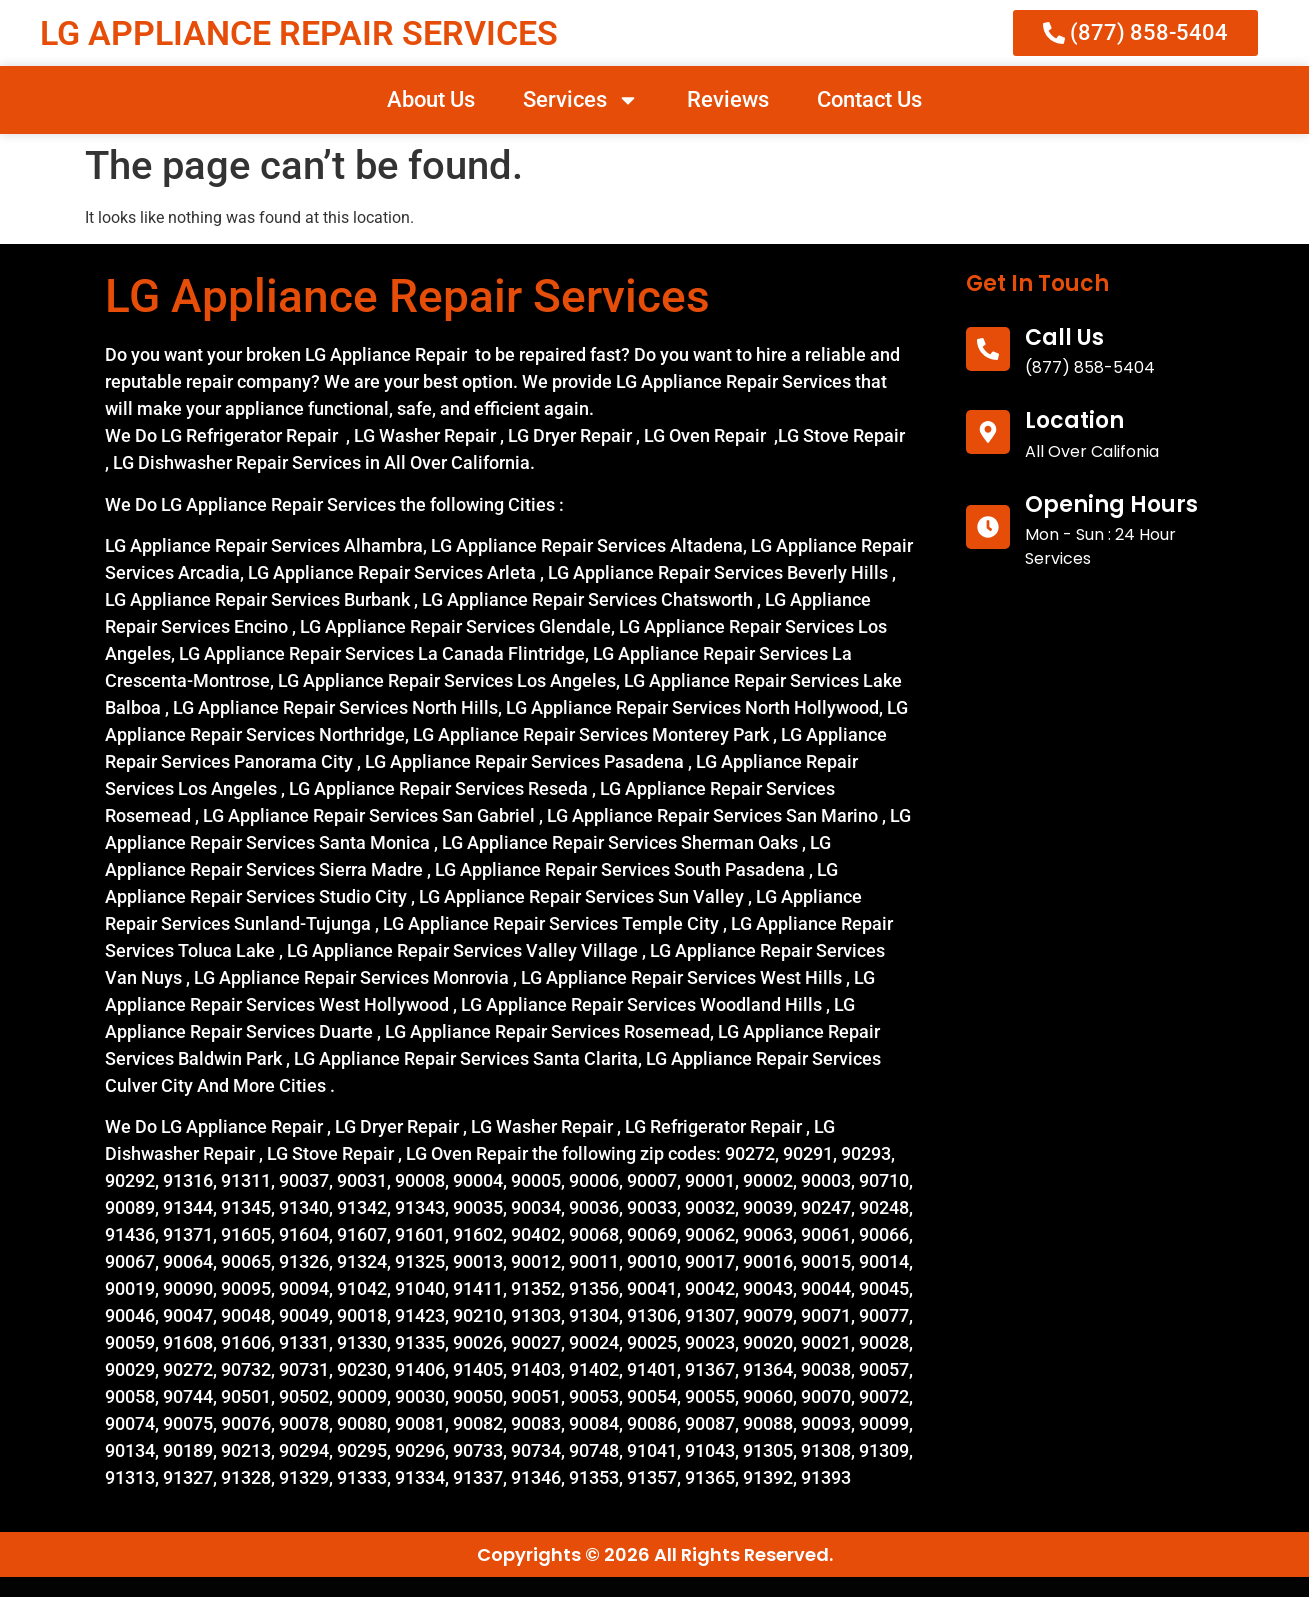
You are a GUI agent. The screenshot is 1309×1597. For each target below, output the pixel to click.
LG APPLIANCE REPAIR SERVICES (299, 33)
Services (581, 100)
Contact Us (869, 99)
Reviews (728, 99)
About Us (431, 99)
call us (1064, 337)
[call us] (988, 349)
